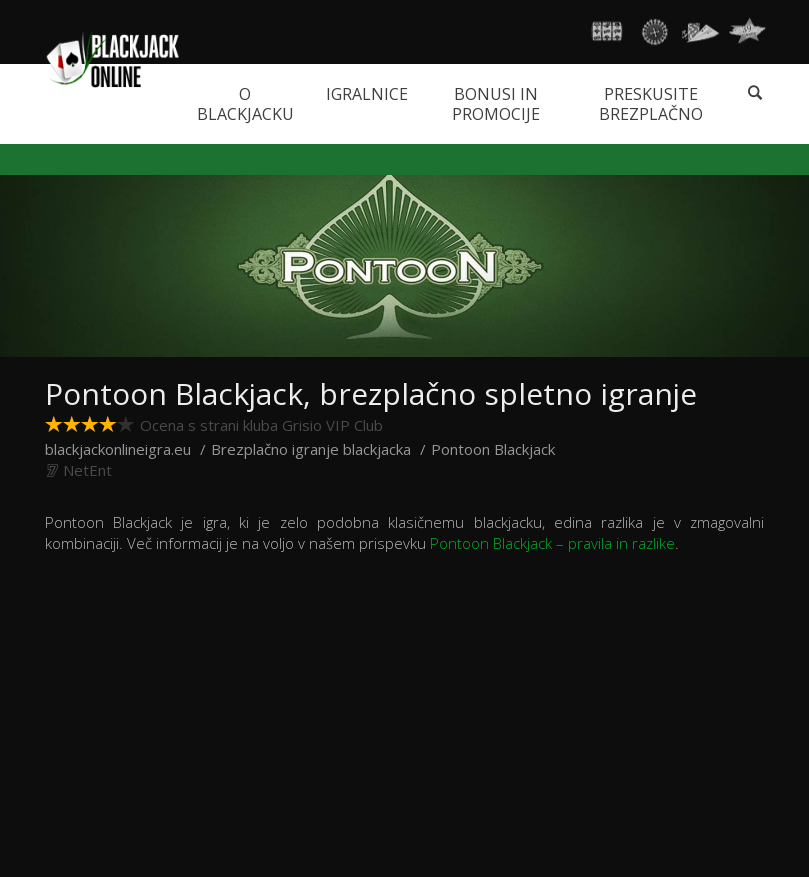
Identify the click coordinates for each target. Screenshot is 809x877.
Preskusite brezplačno (651, 104)
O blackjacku (245, 104)
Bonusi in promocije (496, 104)
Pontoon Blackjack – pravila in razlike (552, 543)
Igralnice (367, 94)
